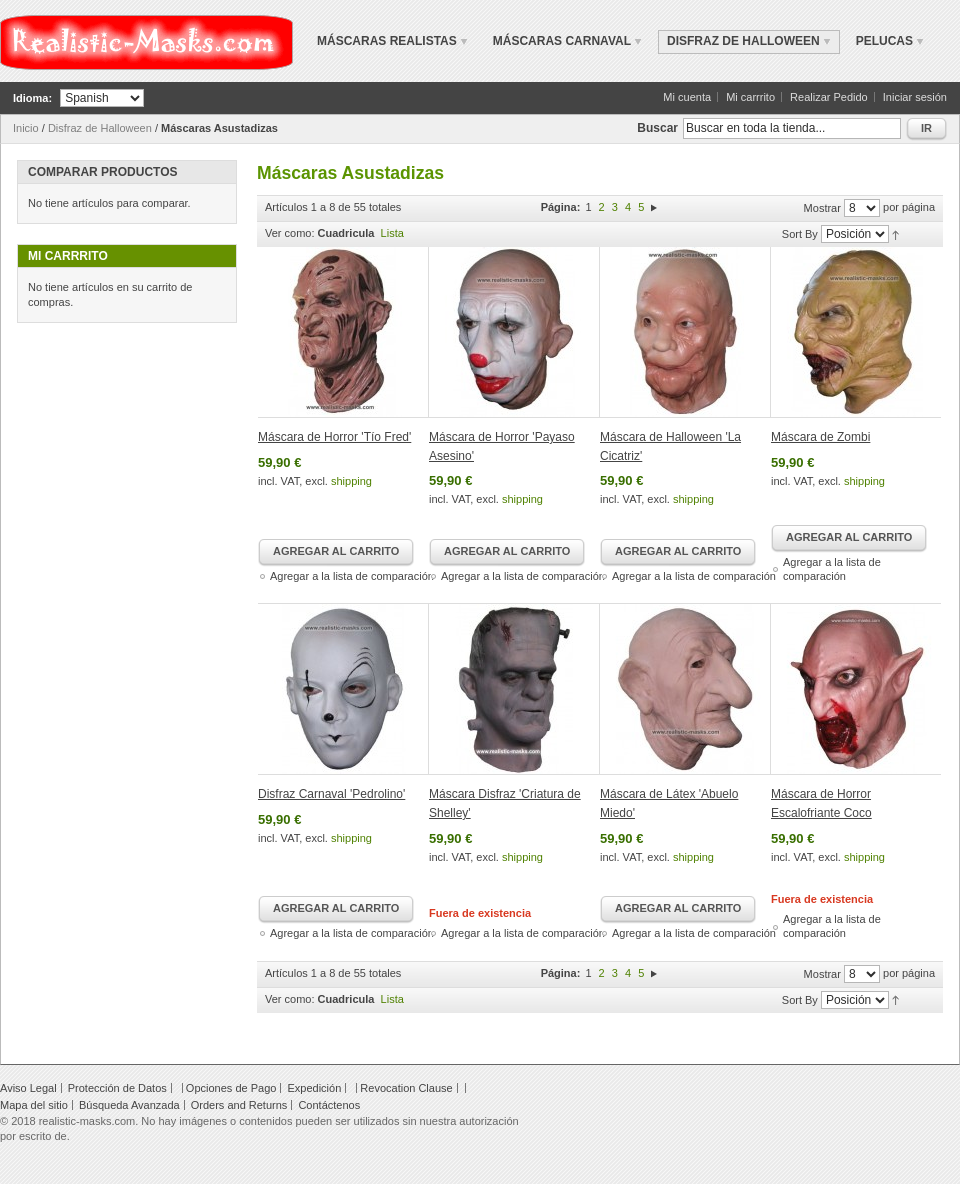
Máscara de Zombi (820, 437)
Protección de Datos (117, 1088)
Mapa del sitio (34, 1105)
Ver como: (290, 233)
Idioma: (32, 98)
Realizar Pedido (829, 97)
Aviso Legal (28, 1088)
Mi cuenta (687, 97)
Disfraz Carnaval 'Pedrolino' (331, 794)
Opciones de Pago (231, 1088)
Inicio (26, 128)
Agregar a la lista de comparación (352, 576)
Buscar (657, 128)
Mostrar (822, 208)
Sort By (800, 234)
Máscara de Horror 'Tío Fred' (334, 437)
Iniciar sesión (915, 97)
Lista (392, 233)
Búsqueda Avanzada (129, 1105)
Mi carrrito (750, 97)
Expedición (314, 1088)
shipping (351, 481)
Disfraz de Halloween (100, 128)
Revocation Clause (406, 1088)
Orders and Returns (239, 1105)
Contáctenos (329, 1105)
